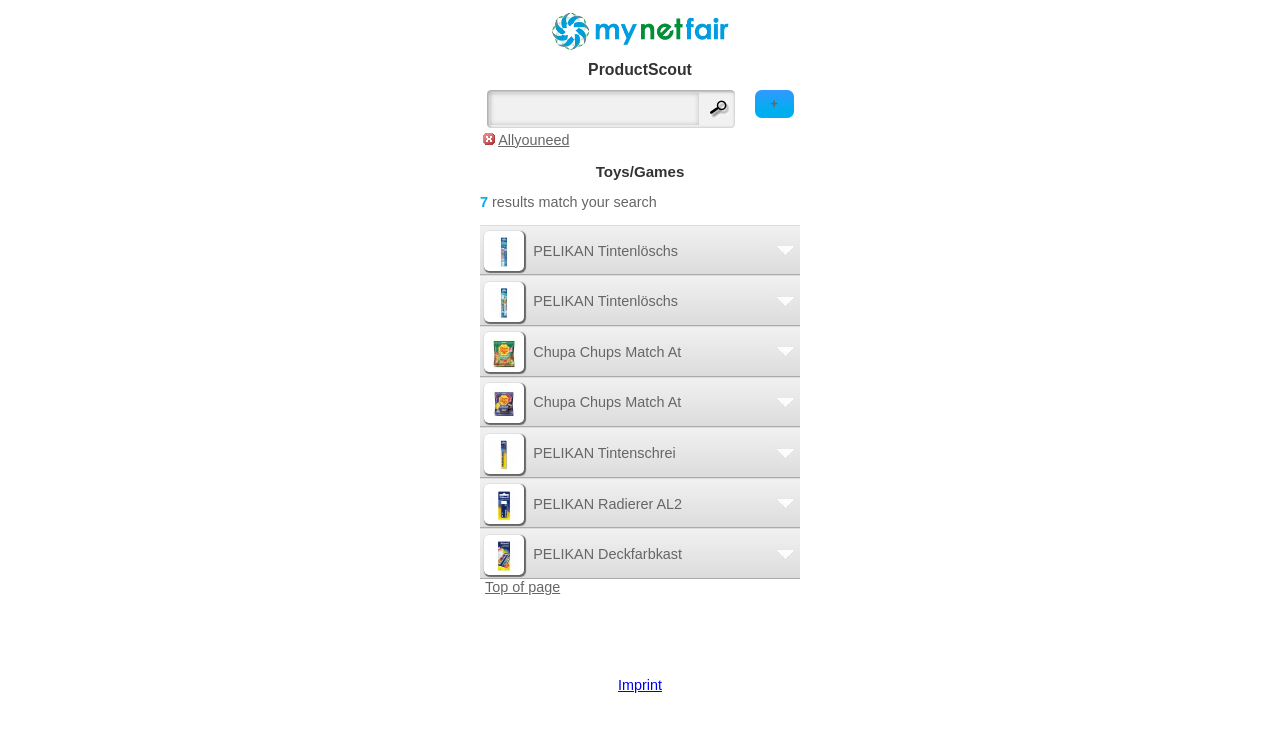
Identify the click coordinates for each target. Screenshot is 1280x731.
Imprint (640, 685)
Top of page (522, 587)
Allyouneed (533, 140)
